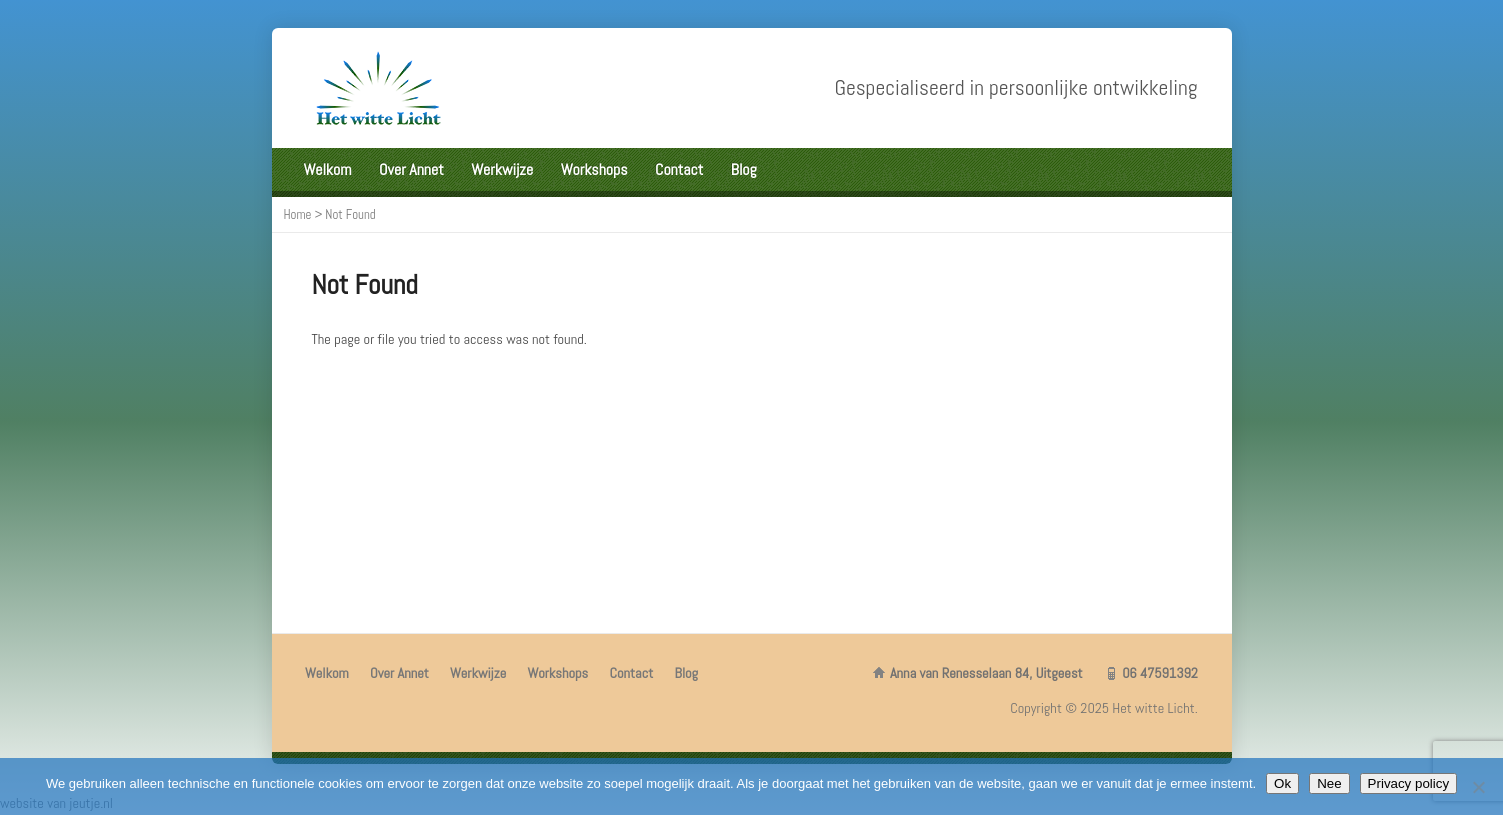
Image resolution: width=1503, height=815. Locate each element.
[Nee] (1478, 787)
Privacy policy (1408, 783)
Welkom (328, 169)
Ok (1282, 783)
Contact (679, 169)
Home (298, 214)
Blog (744, 169)
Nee (1329, 783)
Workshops (594, 169)
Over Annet (411, 169)
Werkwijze (502, 169)
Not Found (350, 214)
